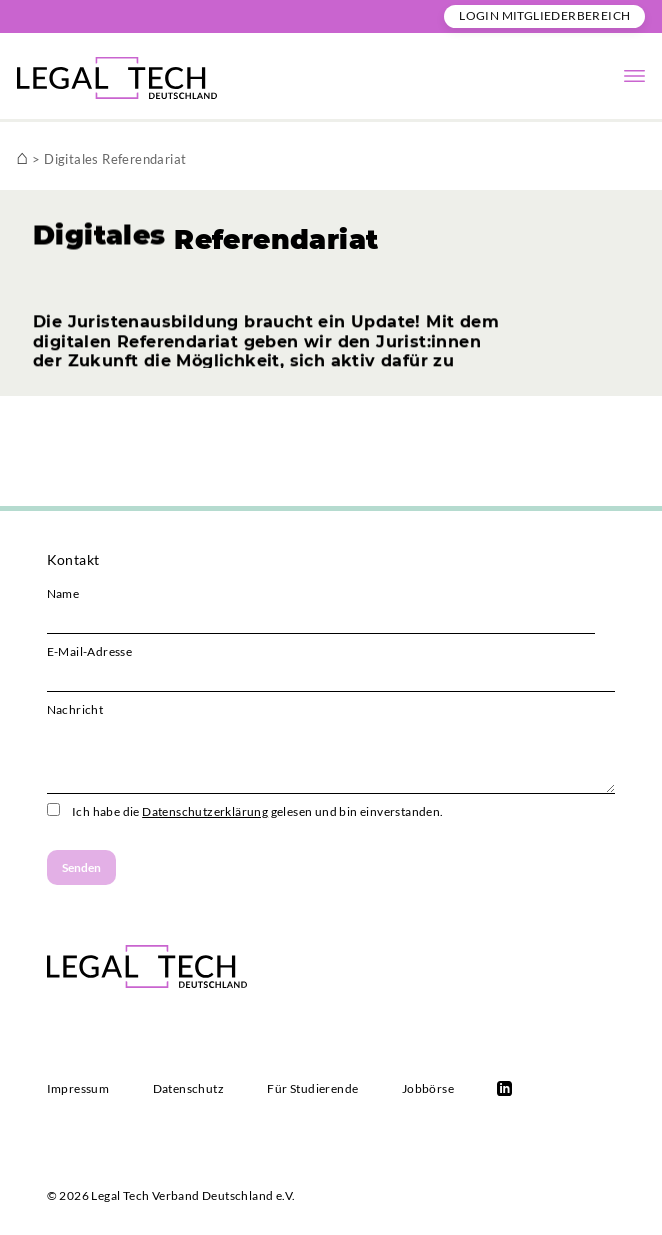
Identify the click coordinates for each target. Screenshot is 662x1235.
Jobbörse (428, 1088)
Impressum (78, 1088)
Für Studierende (312, 1088)
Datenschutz (188, 1088)
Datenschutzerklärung (205, 811)
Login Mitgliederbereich (544, 15)
